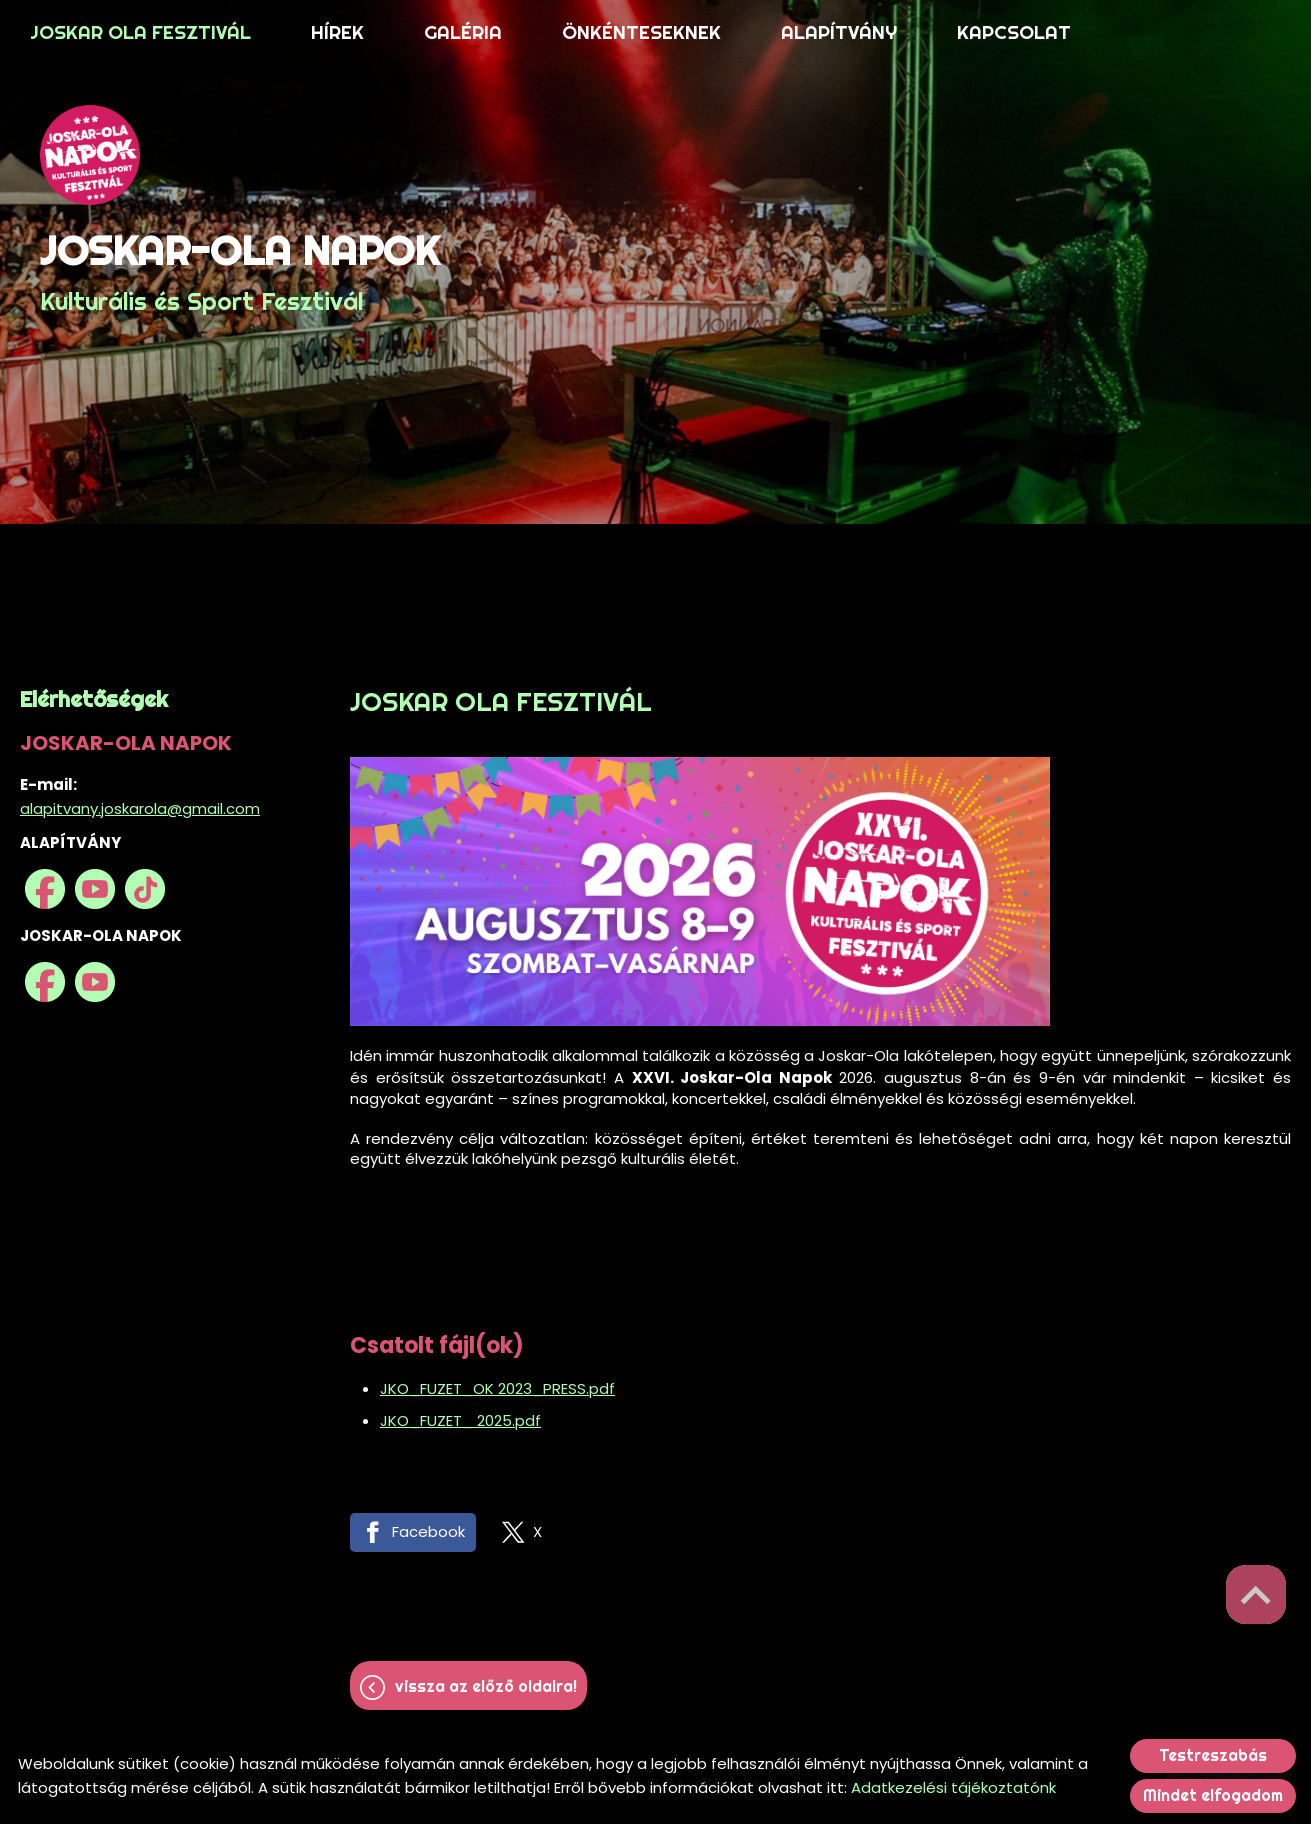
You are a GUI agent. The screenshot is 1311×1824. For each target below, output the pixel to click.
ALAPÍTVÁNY (839, 32)
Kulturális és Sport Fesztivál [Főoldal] (239, 271)
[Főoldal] (239, 155)
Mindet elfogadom (1213, 1795)
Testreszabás (1213, 1755)
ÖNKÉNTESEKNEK (641, 32)
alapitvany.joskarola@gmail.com (140, 808)
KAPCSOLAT (1014, 32)
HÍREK (337, 32)
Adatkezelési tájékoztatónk (953, 1787)
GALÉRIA (463, 32)
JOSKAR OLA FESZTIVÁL (140, 32)
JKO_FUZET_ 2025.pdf (460, 1420)
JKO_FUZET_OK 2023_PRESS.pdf (497, 1388)
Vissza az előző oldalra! (486, 1686)
